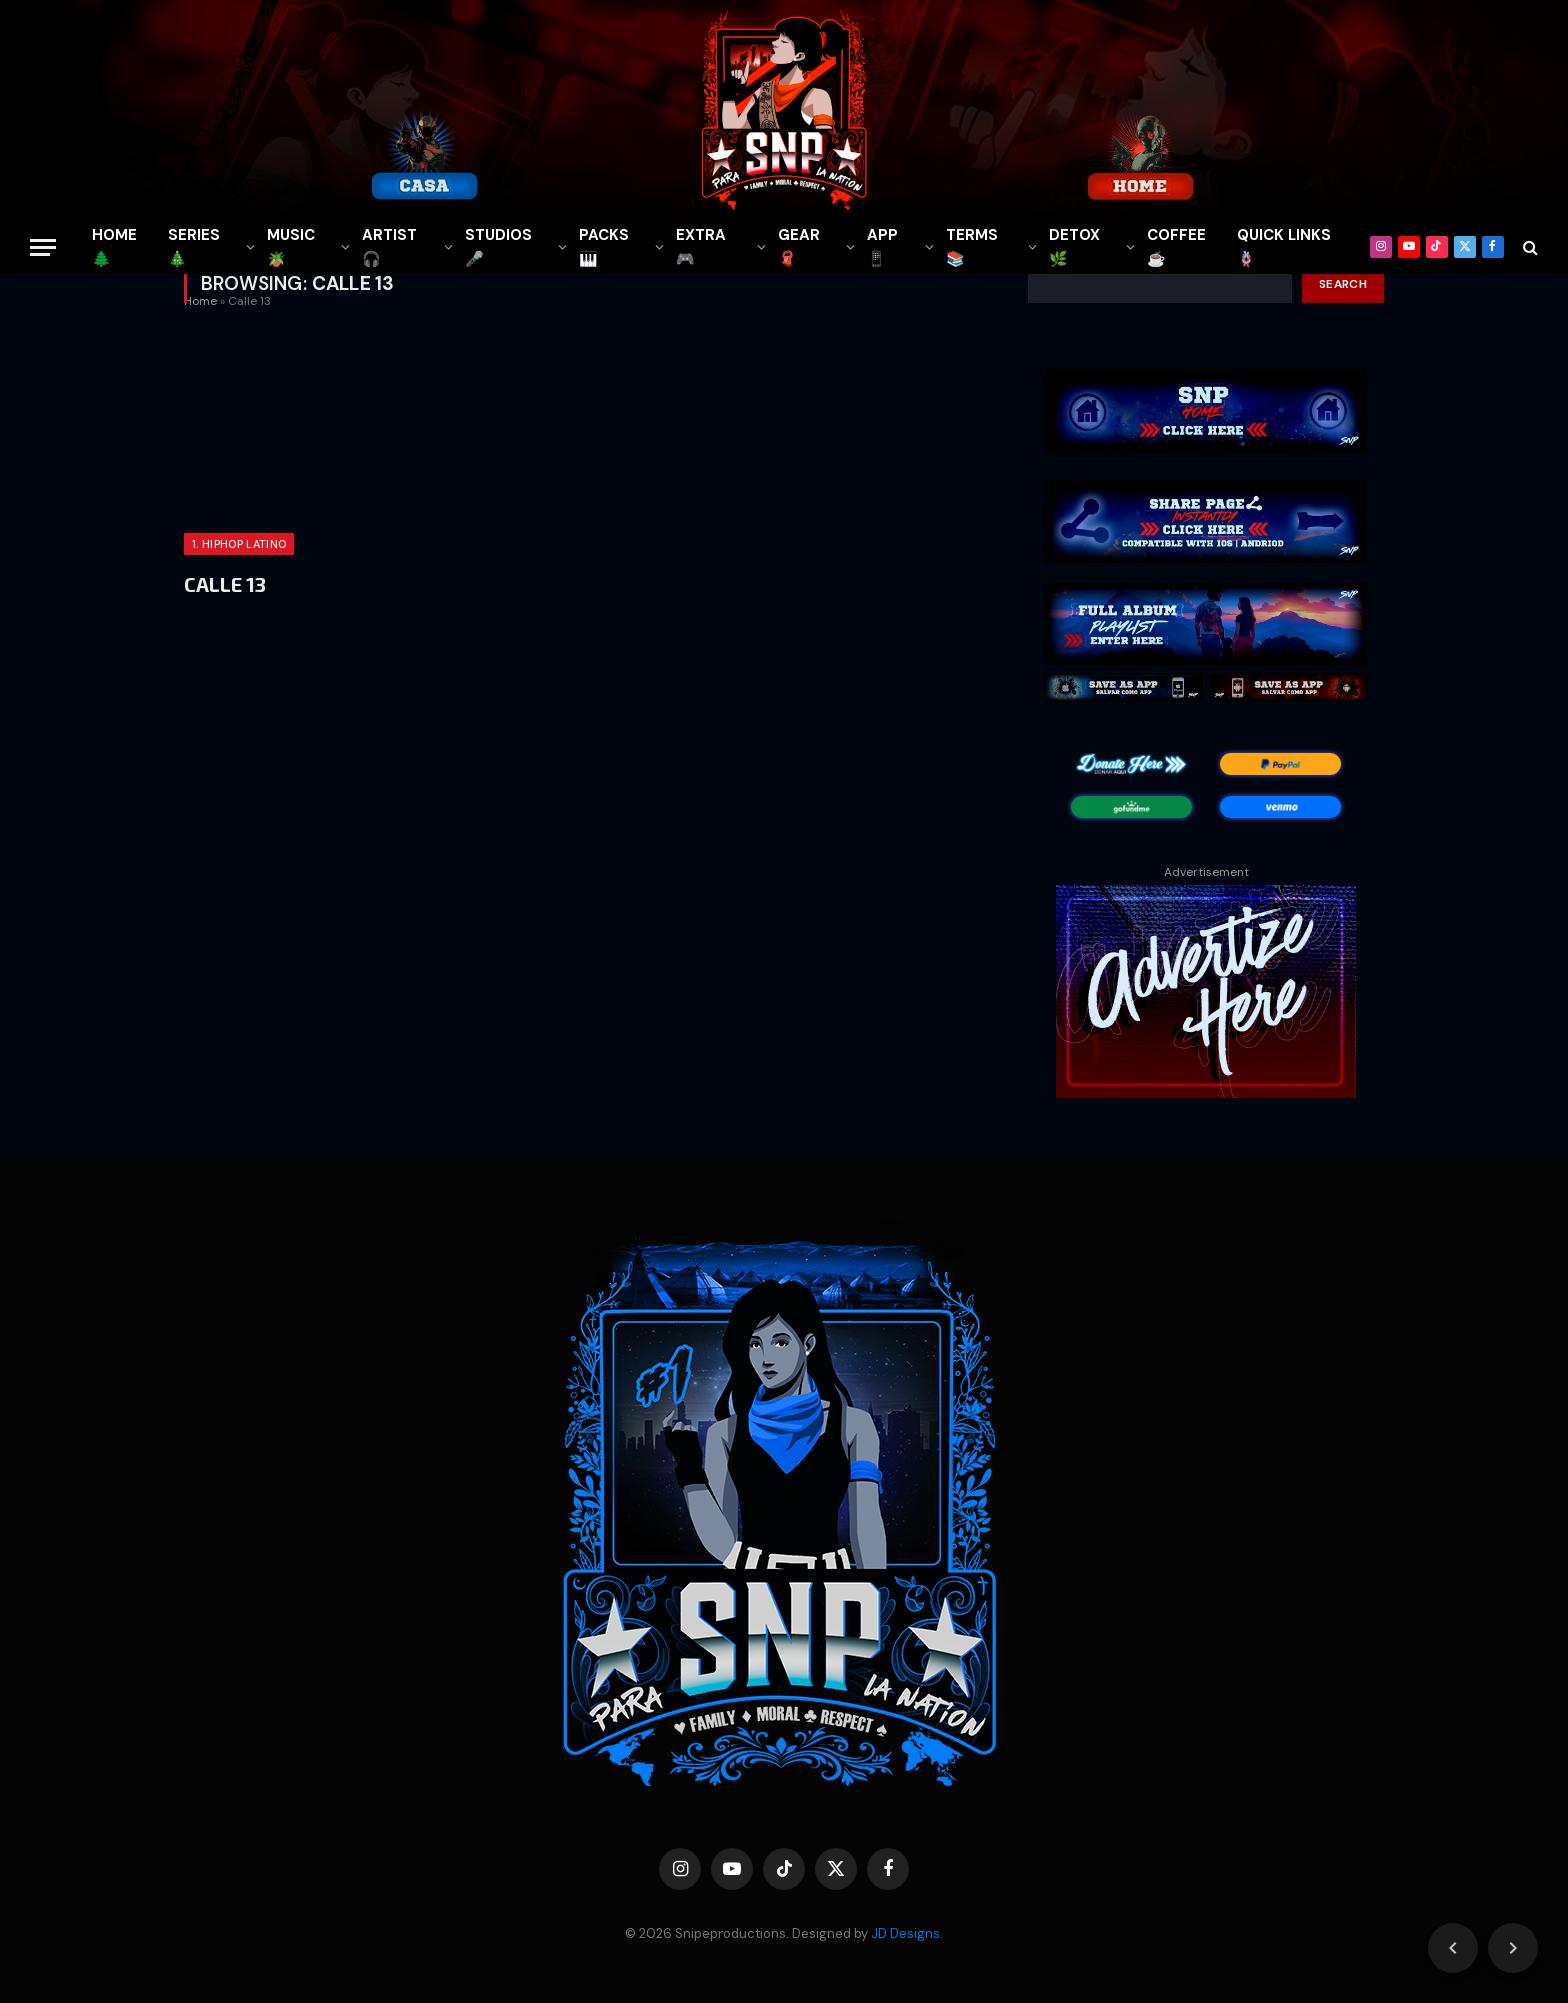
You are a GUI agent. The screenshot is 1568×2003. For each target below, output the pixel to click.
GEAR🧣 (799, 247)
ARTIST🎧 (389, 247)
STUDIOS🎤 (498, 247)
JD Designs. (907, 1933)
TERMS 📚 (972, 247)
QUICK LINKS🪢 (1284, 247)
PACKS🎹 (604, 247)
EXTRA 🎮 (701, 247)
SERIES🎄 (194, 247)
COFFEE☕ (1176, 247)
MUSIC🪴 (291, 247)
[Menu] (43, 247)
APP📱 (882, 247)
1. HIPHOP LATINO (239, 544)
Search (1343, 284)
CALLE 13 (225, 584)
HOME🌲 (114, 247)
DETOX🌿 (1074, 247)
